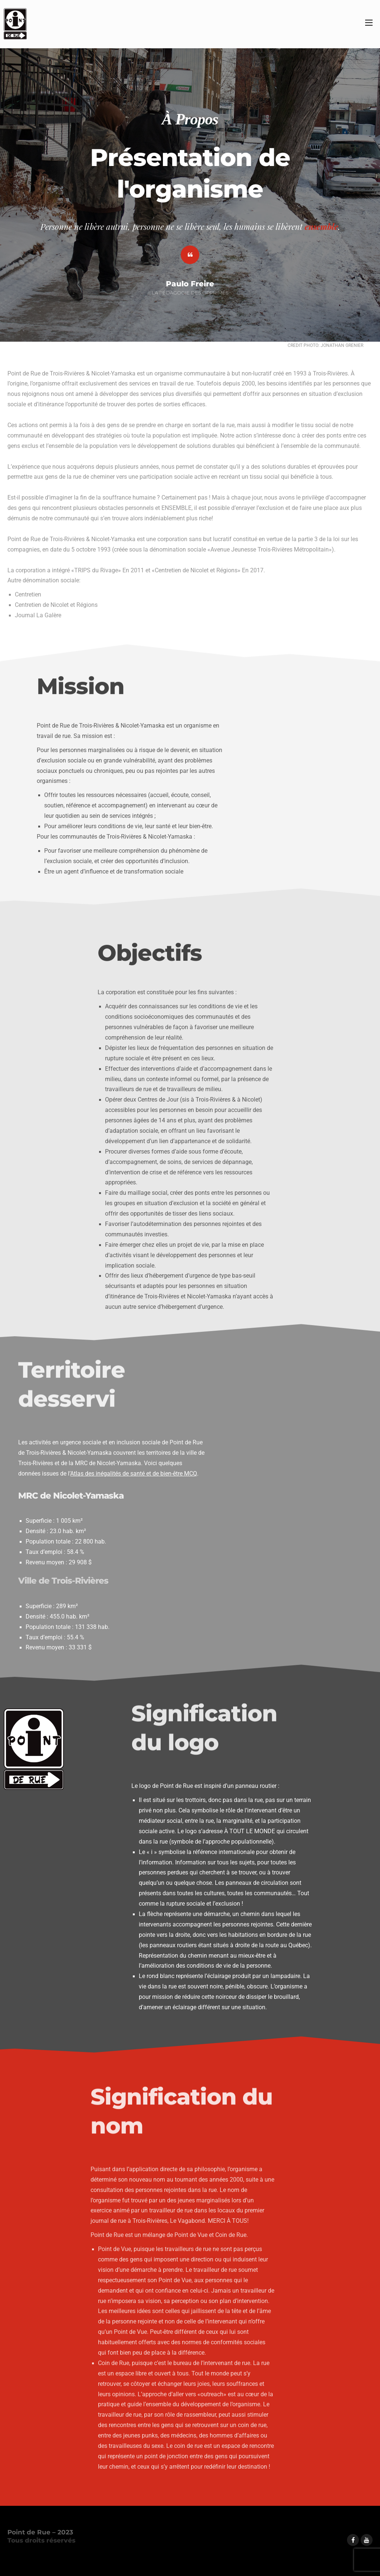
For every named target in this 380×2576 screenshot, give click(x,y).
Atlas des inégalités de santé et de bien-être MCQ (133, 1473)
